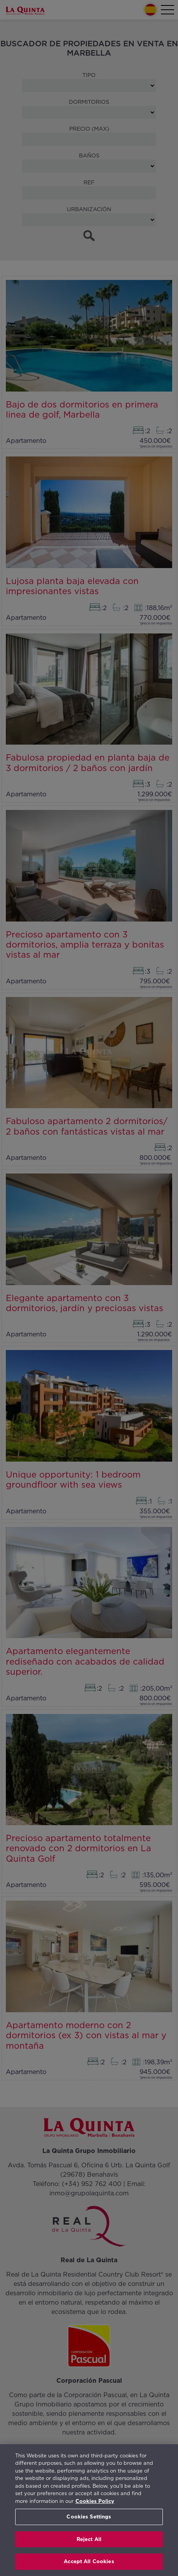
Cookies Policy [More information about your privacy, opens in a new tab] (94, 2501)
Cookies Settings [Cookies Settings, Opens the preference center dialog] (88, 2517)
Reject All (89, 2539)
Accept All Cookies (89, 2561)
